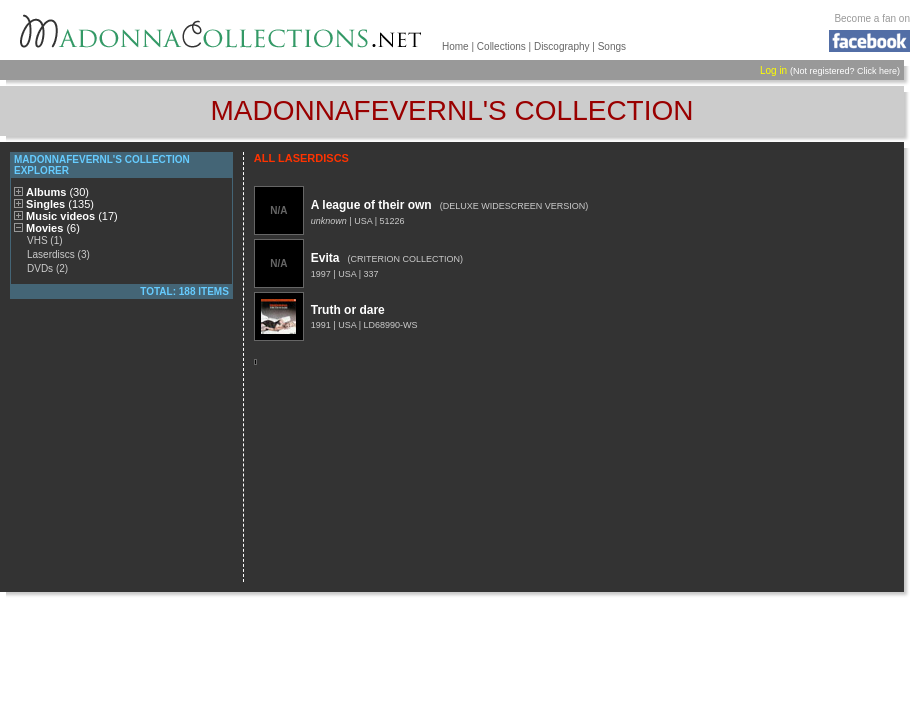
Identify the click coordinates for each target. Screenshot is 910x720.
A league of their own (371, 205)
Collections (501, 46)
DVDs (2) (47, 268)
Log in (773, 70)
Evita (325, 258)
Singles (60, 204)
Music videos (72, 216)
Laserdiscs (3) (58, 254)
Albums (57, 192)
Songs (612, 46)
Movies (53, 228)
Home (455, 46)
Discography (562, 46)
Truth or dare (348, 310)
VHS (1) (45, 240)
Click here (877, 71)
